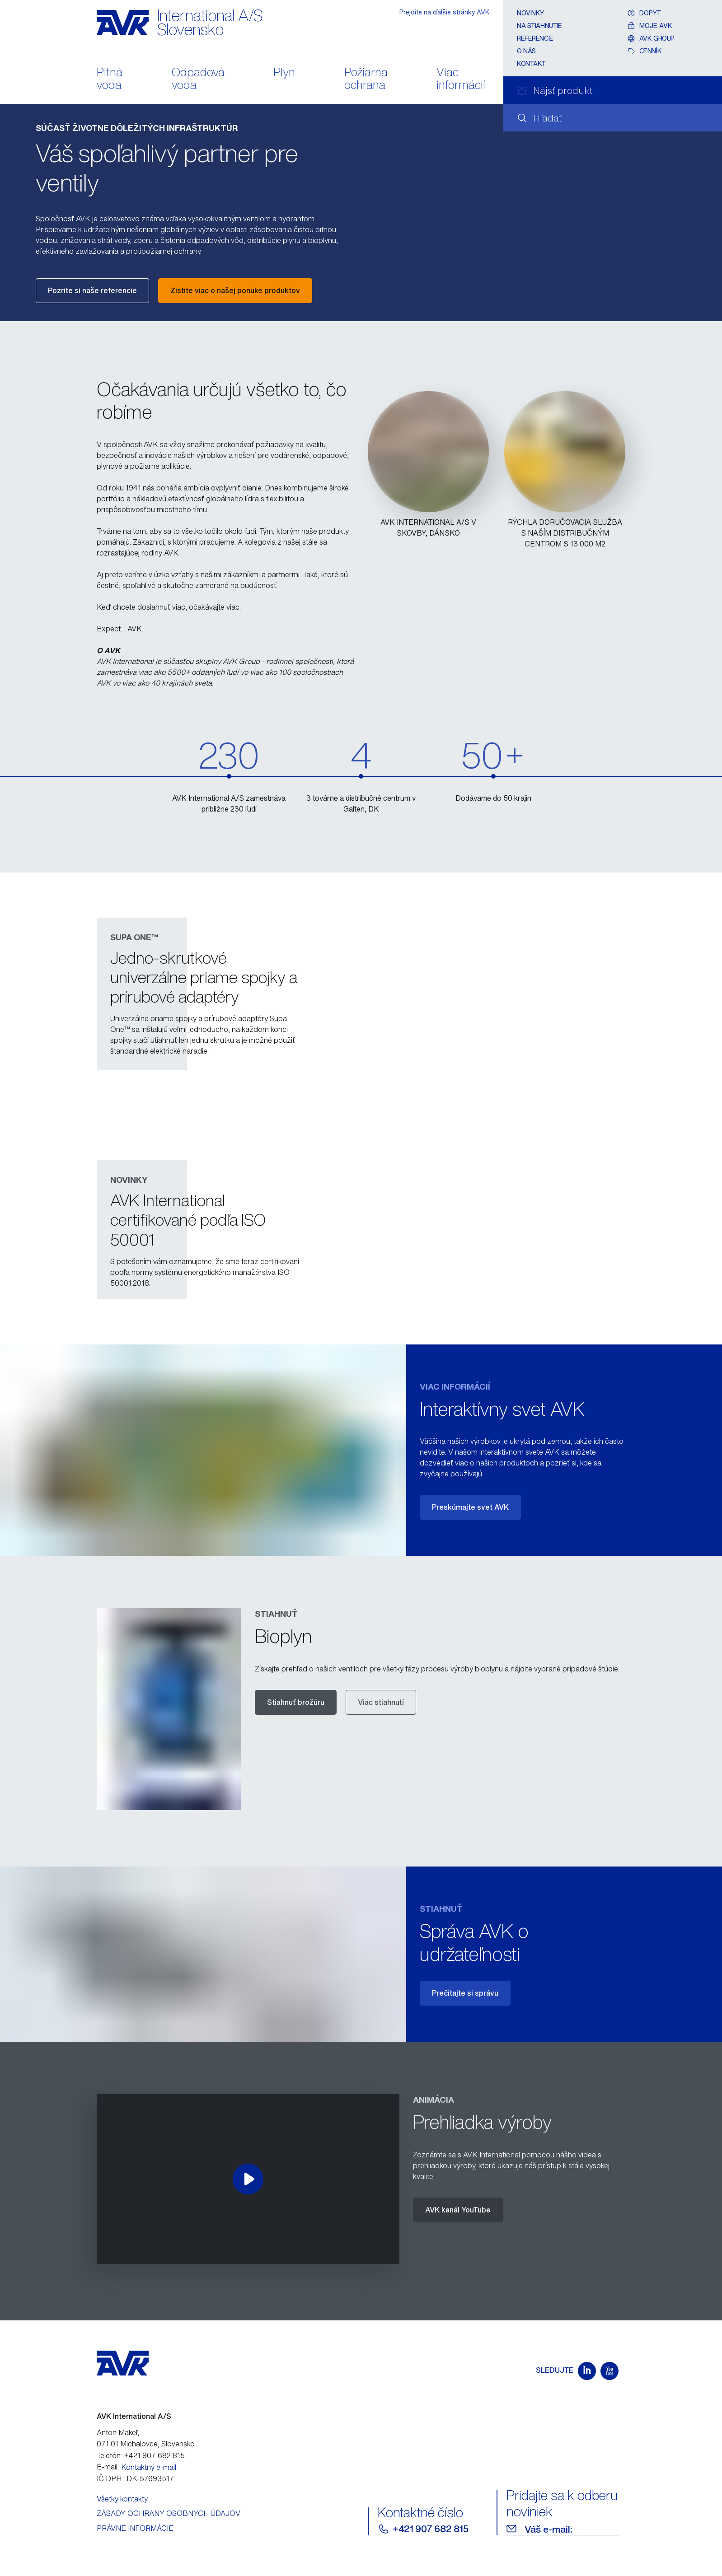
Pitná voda (109, 79)
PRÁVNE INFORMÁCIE (135, 2528)
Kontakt (531, 63)
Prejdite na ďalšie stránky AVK (444, 12)
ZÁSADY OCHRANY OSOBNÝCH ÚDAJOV (168, 2513)
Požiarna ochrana (366, 79)
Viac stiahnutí (381, 1702)
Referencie (535, 38)
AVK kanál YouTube (458, 2209)
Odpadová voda (198, 79)
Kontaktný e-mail (148, 2467)
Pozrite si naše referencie (92, 290)
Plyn (284, 72)
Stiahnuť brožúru (295, 1702)
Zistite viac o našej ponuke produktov (235, 290)
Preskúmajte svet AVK (470, 1507)
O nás (526, 51)
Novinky (530, 13)
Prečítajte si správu (465, 1993)
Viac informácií (460, 79)
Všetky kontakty (122, 2498)
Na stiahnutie (539, 25)
